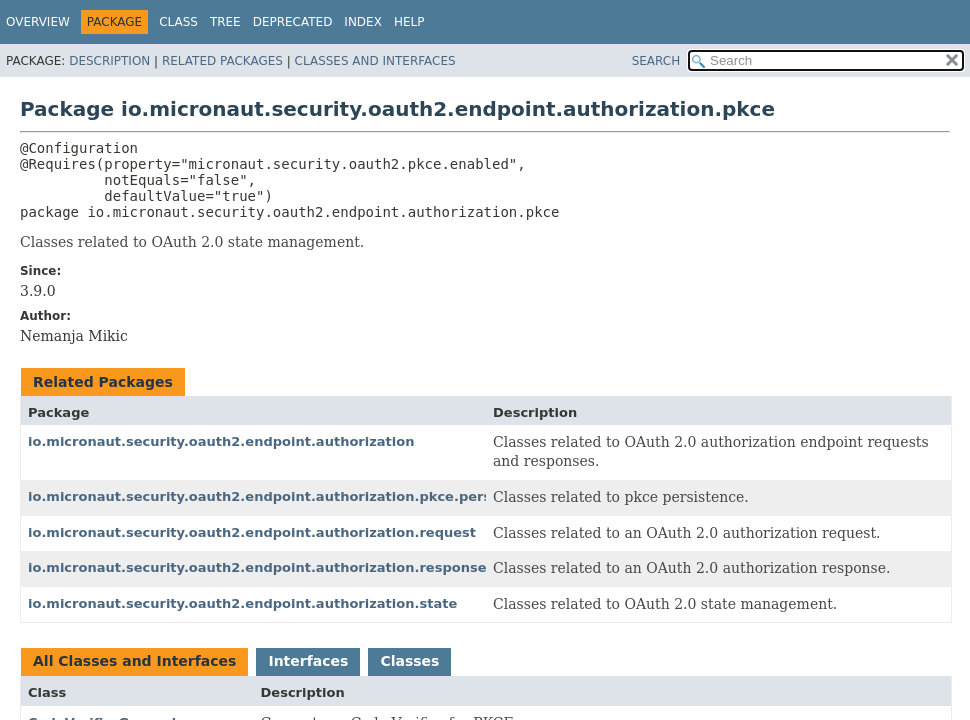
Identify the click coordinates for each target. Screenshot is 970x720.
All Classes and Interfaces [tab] (134, 661)
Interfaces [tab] (308, 661)
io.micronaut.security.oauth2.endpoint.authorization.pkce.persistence (286, 496)
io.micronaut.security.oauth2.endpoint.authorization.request (252, 532)
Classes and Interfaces (375, 61)
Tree (225, 22)
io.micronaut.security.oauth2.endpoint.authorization (221, 441)
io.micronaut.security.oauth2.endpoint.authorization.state (242, 603)
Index (363, 22)
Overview (38, 22)
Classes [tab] (409, 661)
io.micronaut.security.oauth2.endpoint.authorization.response (257, 567)
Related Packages (222, 61)
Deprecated (293, 22)
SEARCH (656, 61)
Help (409, 22)
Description (109, 61)
